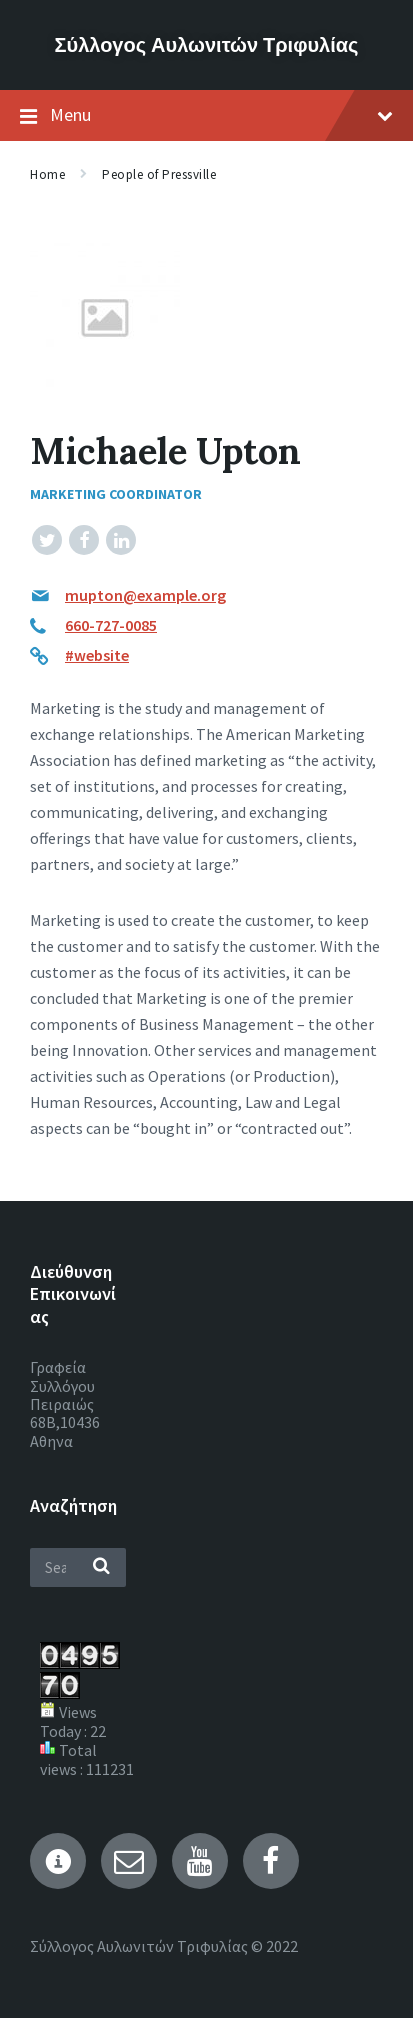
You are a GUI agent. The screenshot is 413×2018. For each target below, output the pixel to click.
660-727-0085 (111, 625)
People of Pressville (159, 174)
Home (47, 174)
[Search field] (78, 1567)
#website (97, 655)
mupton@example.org (145, 595)
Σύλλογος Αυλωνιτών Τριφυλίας (207, 44)
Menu (206, 116)
